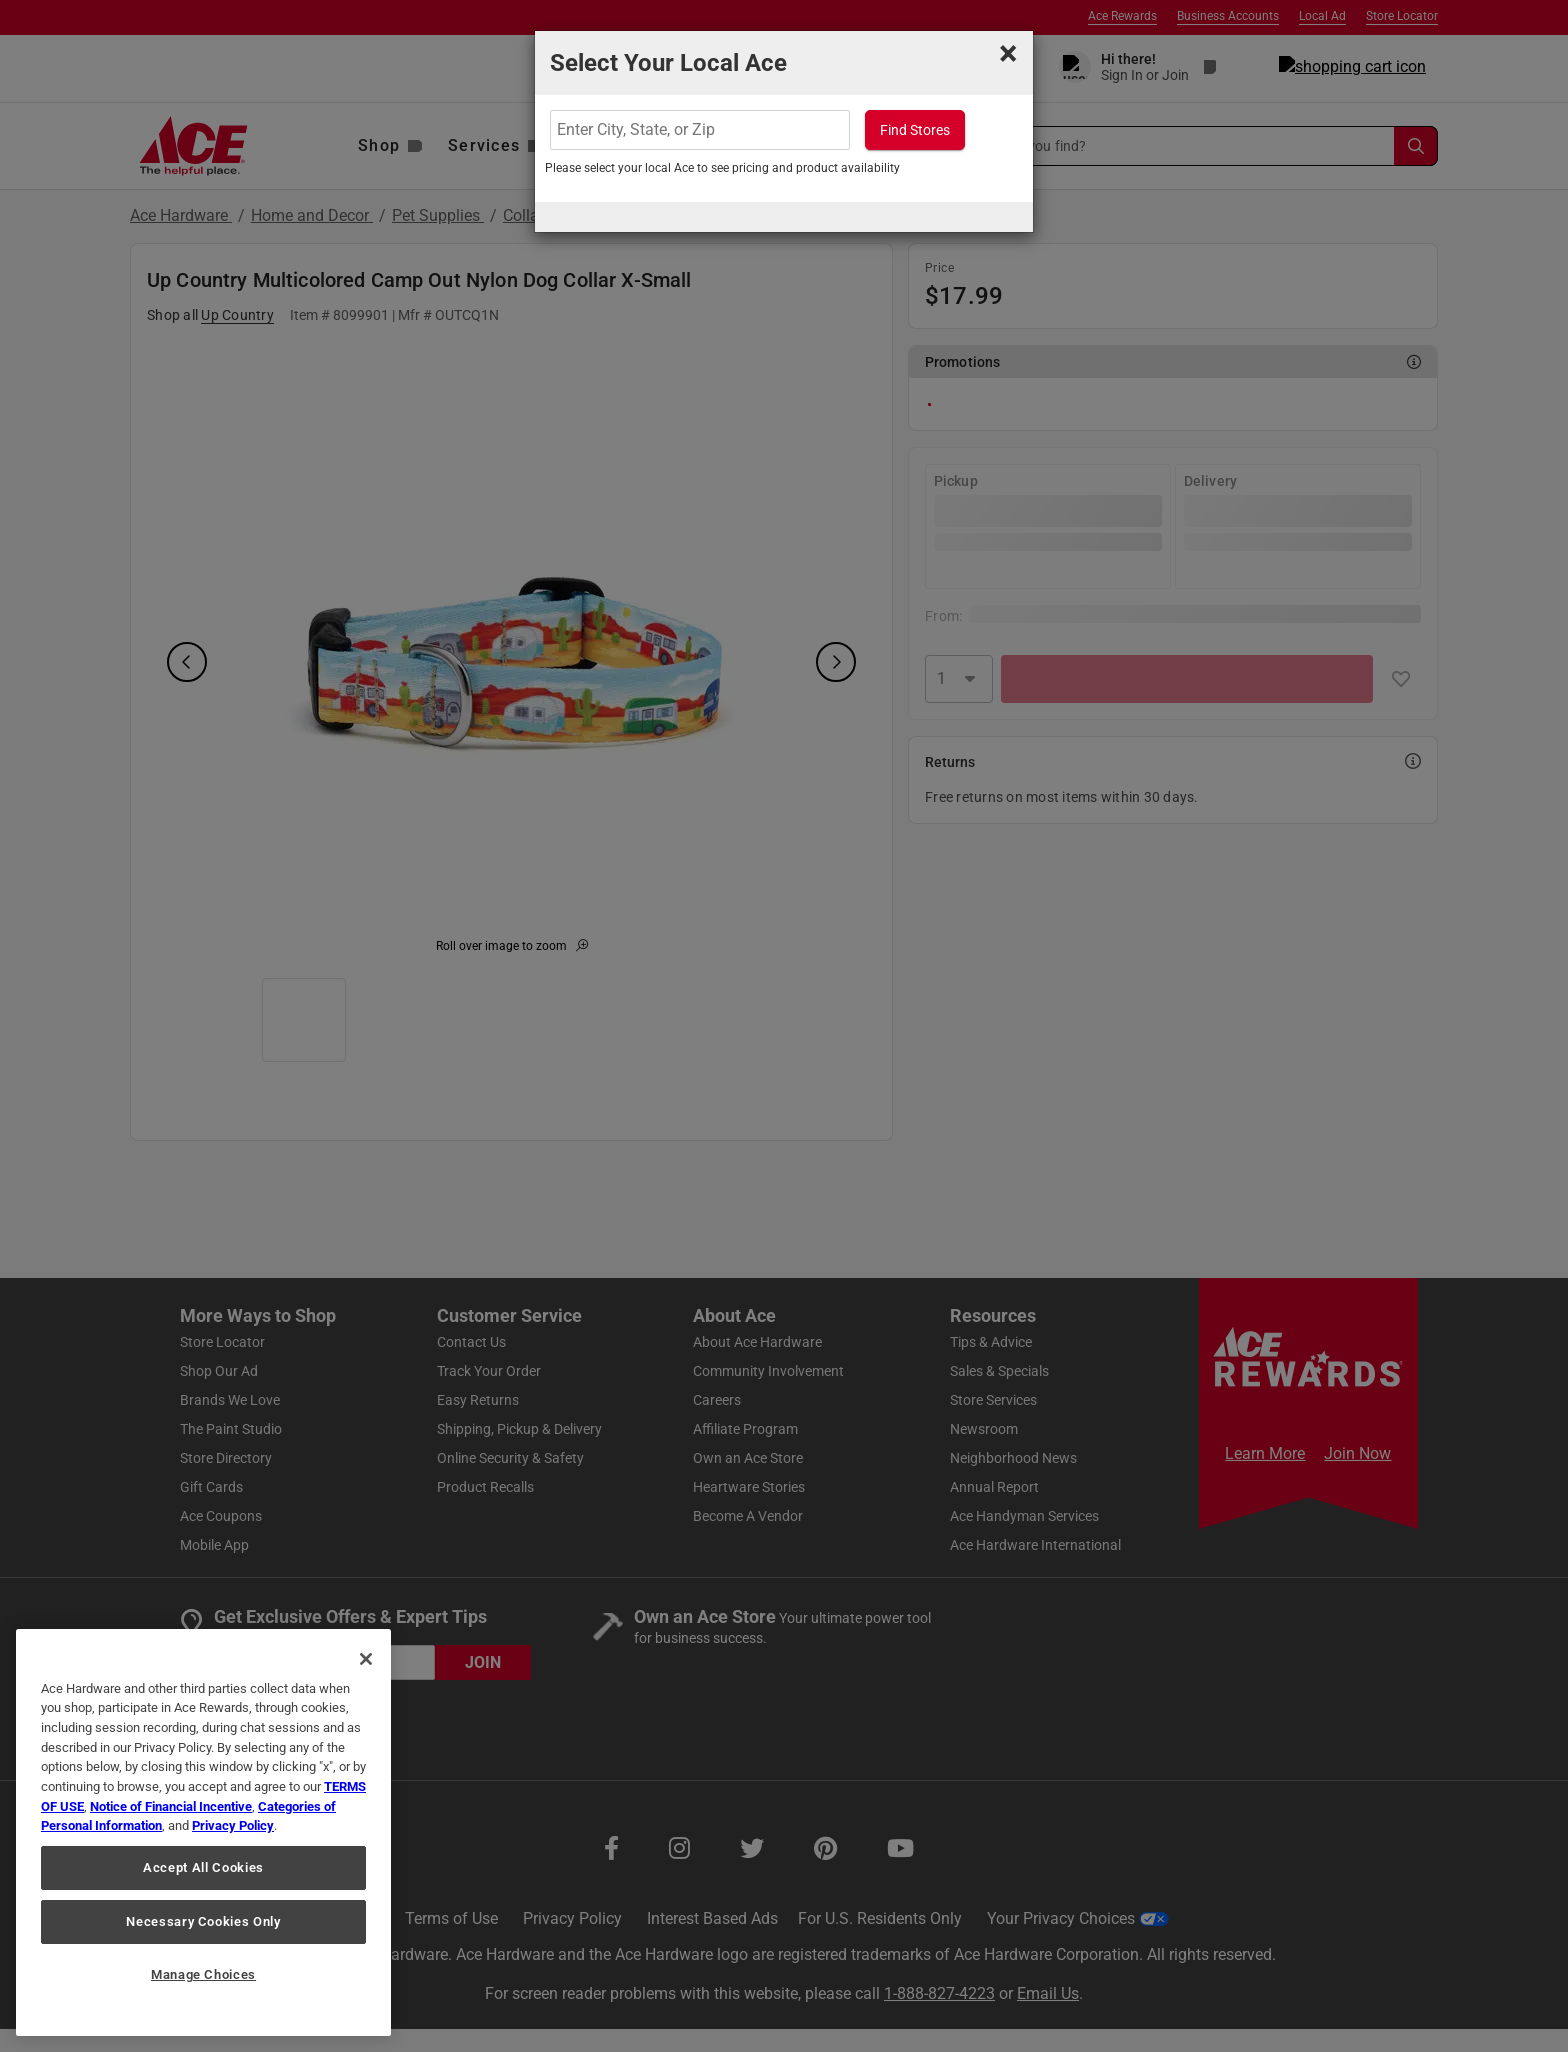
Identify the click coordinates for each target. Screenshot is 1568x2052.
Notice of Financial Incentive (171, 1806)
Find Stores (915, 130)
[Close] (366, 1659)
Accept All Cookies (203, 1867)
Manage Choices (203, 1974)
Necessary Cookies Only (203, 1921)
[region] (203, 1832)
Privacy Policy (233, 1825)
